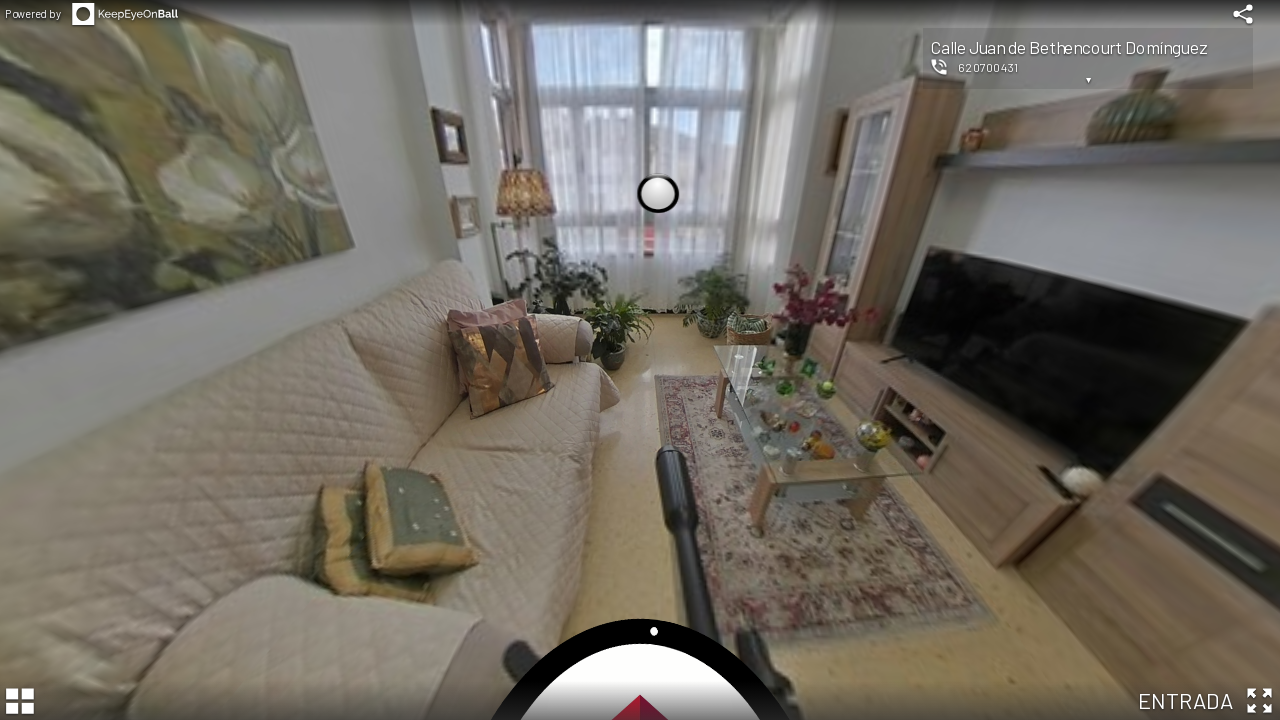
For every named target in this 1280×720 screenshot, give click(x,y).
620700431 (988, 67)
